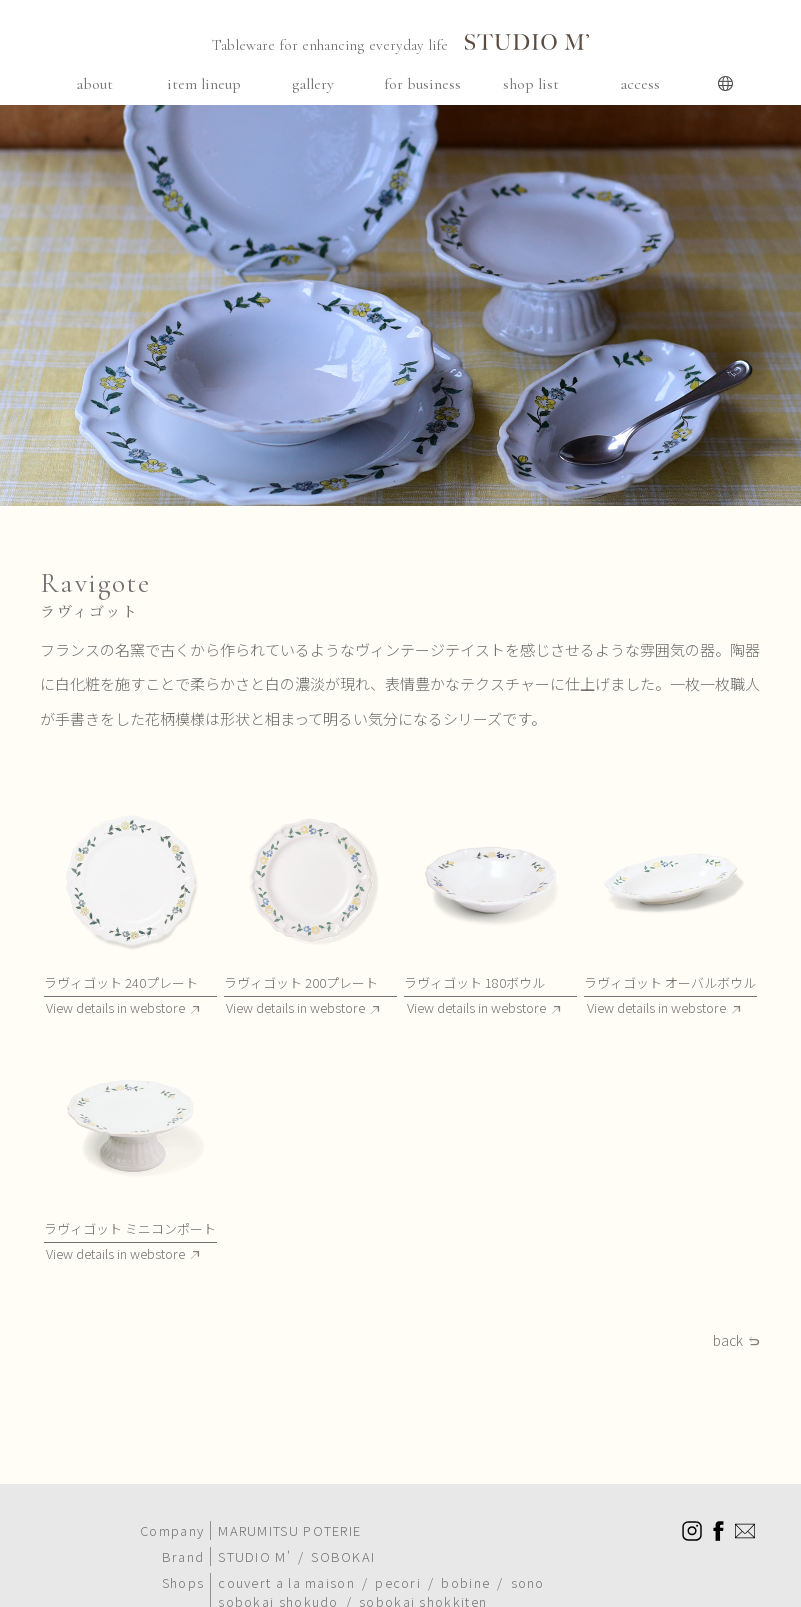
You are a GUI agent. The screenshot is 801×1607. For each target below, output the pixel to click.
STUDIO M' (254, 1527)
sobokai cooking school (302, 1591)
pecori (398, 1553)
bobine (465, 1553)
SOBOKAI (343, 1527)
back (728, 1341)
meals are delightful (475, 1591)
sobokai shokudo (278, 1572)
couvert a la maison (286, 1553)
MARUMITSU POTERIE (289, 1501)
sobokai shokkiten (423, 1572)
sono (528, 1553)
